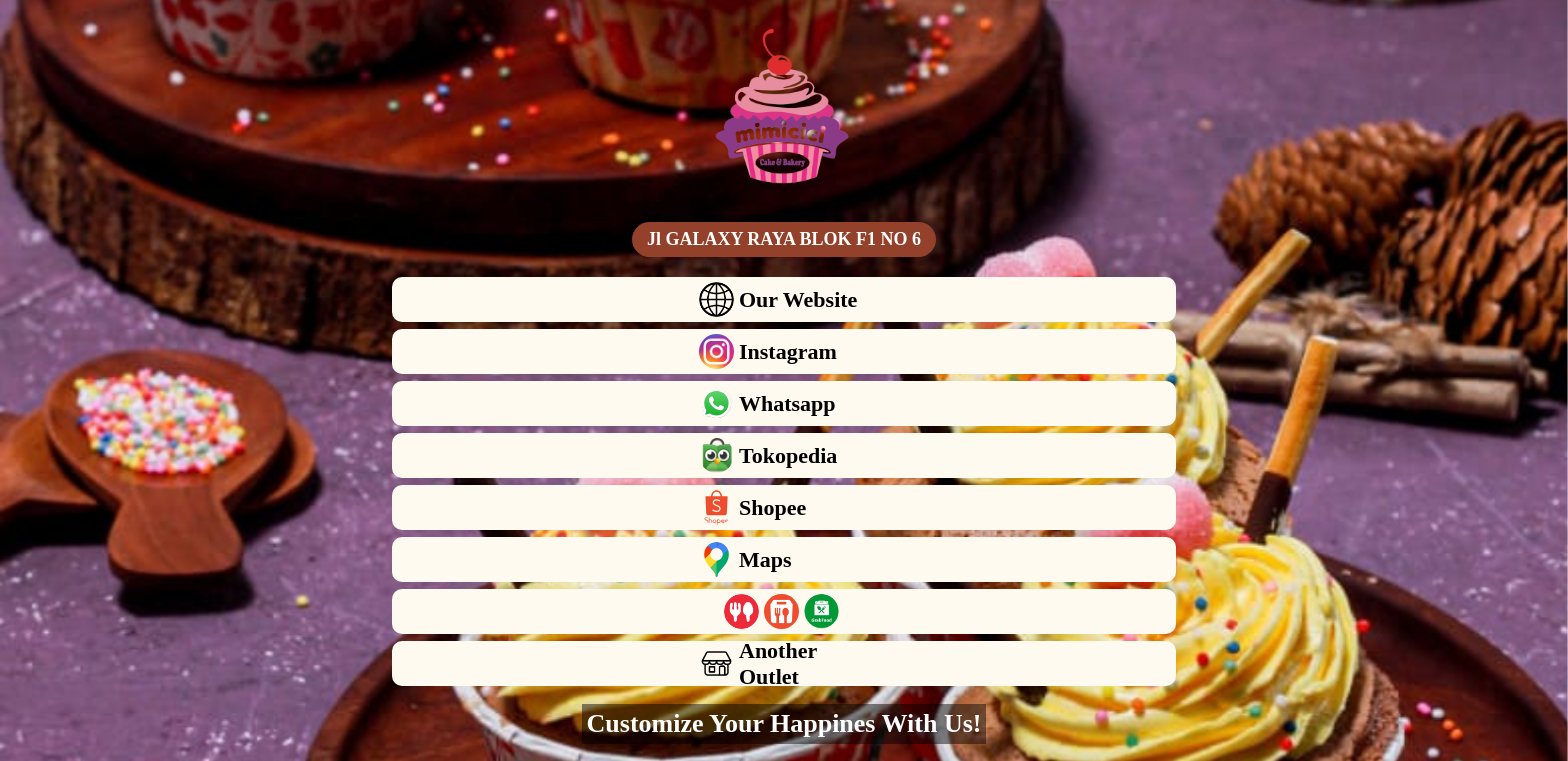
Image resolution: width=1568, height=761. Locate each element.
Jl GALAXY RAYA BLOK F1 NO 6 (784, 239)
